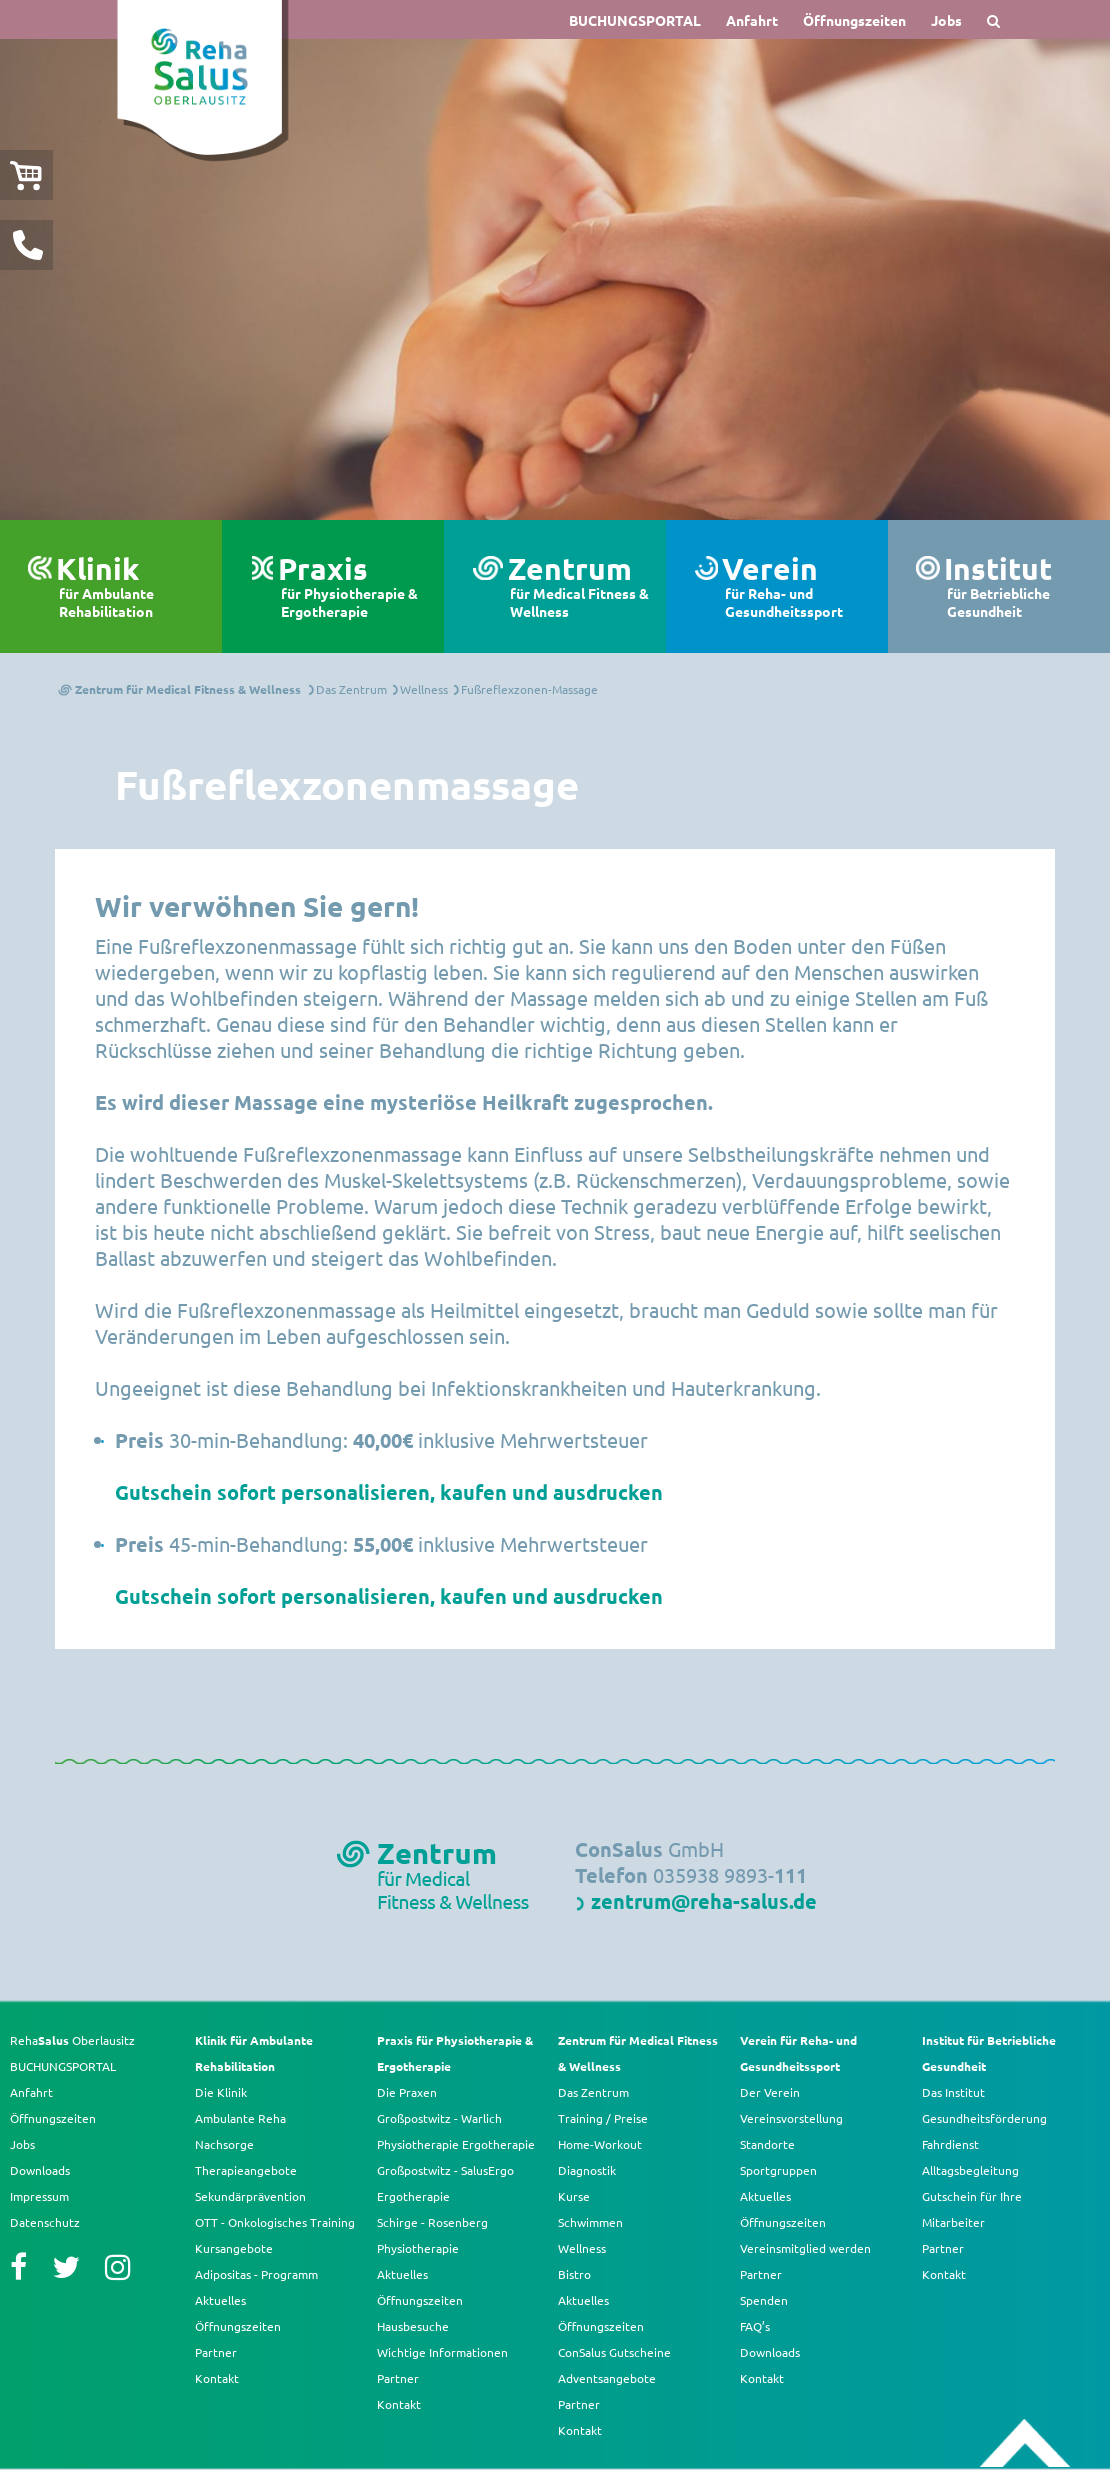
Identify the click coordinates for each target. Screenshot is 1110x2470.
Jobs (946, 20)
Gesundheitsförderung (984, 2118)
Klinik (131, 587)
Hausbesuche (413, 2326)
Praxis (353, 587)
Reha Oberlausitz (72, 2040)
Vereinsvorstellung (791, 2118)
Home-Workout (600, 2144)
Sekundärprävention (250, 2196)
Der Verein (770, 2092)
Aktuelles (220, 2300)
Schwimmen (590, 2222)
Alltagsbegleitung (970, 2170)
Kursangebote (234, 2248)
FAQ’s (755, 2326)
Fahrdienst (950, 2144)
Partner (216, 2352)
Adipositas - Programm (256, 2274)
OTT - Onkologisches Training (275, 2222)
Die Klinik (221, 2092)
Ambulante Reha (240, 2118)
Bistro (574, 2274)
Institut (1018, 587)
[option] (555, 279)
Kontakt (217, 2378)
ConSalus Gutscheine (614, 2352)
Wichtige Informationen (442, 2352)
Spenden (764, 2300)
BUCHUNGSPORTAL (635, 20)
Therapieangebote (246, 2170)
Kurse (574, 2196)
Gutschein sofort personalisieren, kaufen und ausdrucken (389, 1492)
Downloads (40, 2170)
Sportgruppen (778, 2170)
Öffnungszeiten (854, 20)
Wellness (582, 2248)
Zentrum (579, 587)
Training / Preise (603, 2118)
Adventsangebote (607, 2378)
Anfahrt (752, 20)
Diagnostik (587, 2170)
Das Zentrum (593, 2092)
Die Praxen (407, 2092)
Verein (797, 587)
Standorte (767, 2144)
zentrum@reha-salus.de (704, 1901)
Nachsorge (224, 2144)
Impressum (39, 2196)
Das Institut (953, 2092)
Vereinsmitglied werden (805, 2248)
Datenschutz (45, 2222)
